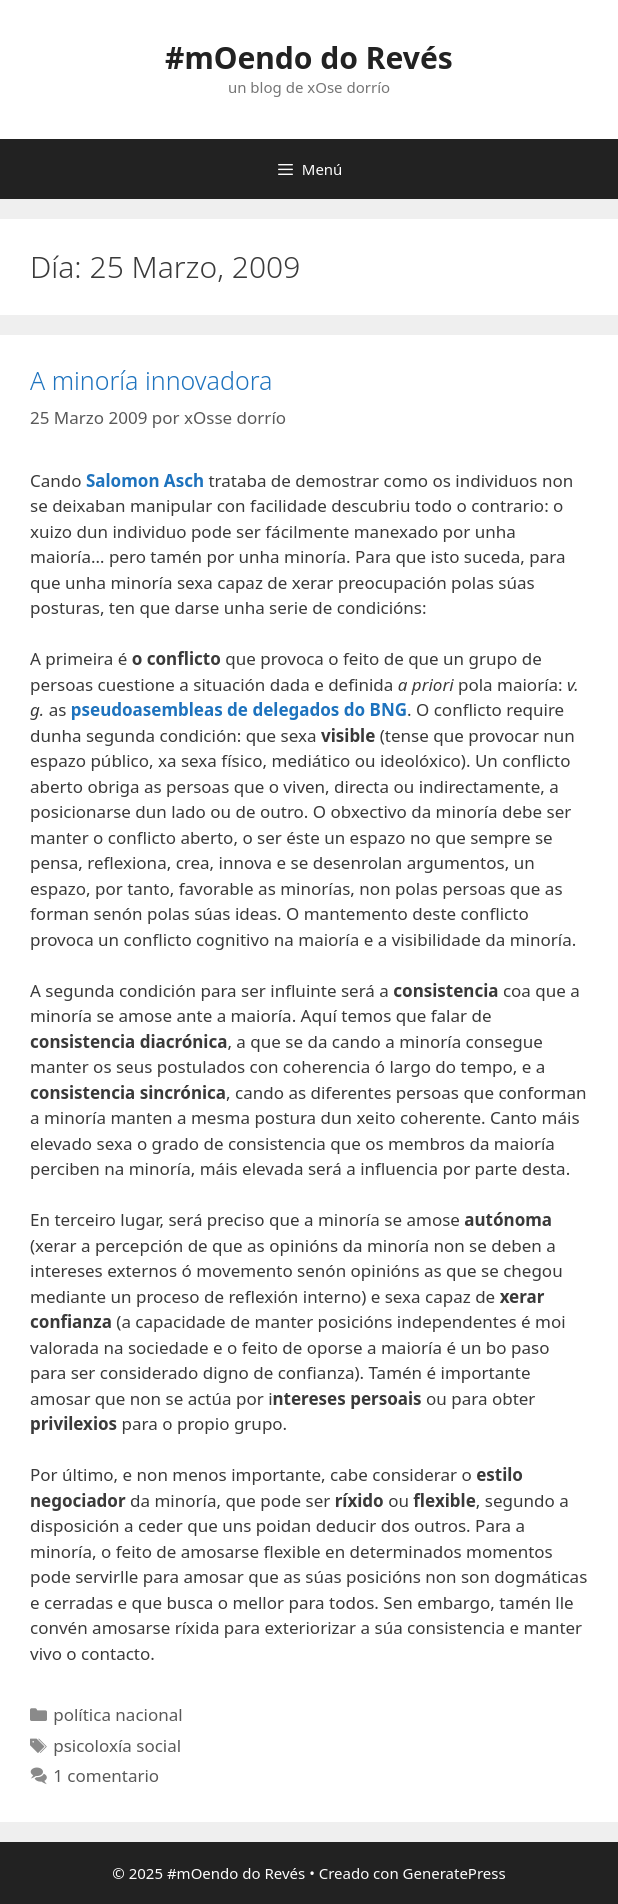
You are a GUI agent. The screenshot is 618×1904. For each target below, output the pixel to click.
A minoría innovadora (151, 380)
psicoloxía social (117, 1745)
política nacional (117, 1714)
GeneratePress (454, 1873)
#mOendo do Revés (309, 57)
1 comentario (106, 1775)
